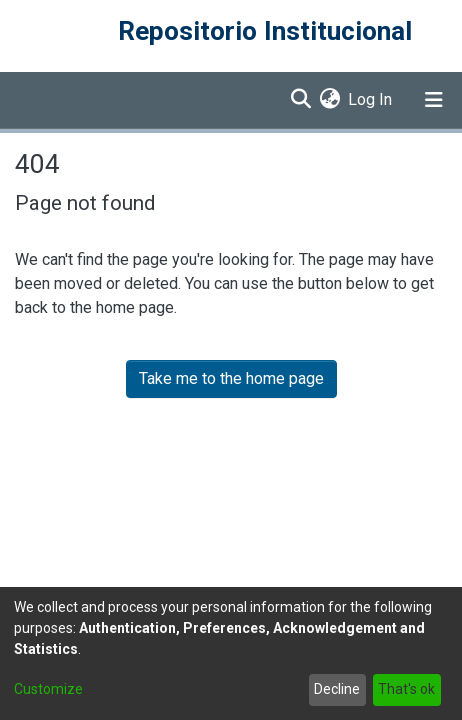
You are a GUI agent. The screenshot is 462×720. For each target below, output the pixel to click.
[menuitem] (329, 100)
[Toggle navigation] (434, 100)
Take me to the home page (231, 378)
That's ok (406, 689)
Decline (337, 689)
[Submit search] (300, 100)
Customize (48, 689)
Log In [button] (371, 99)
